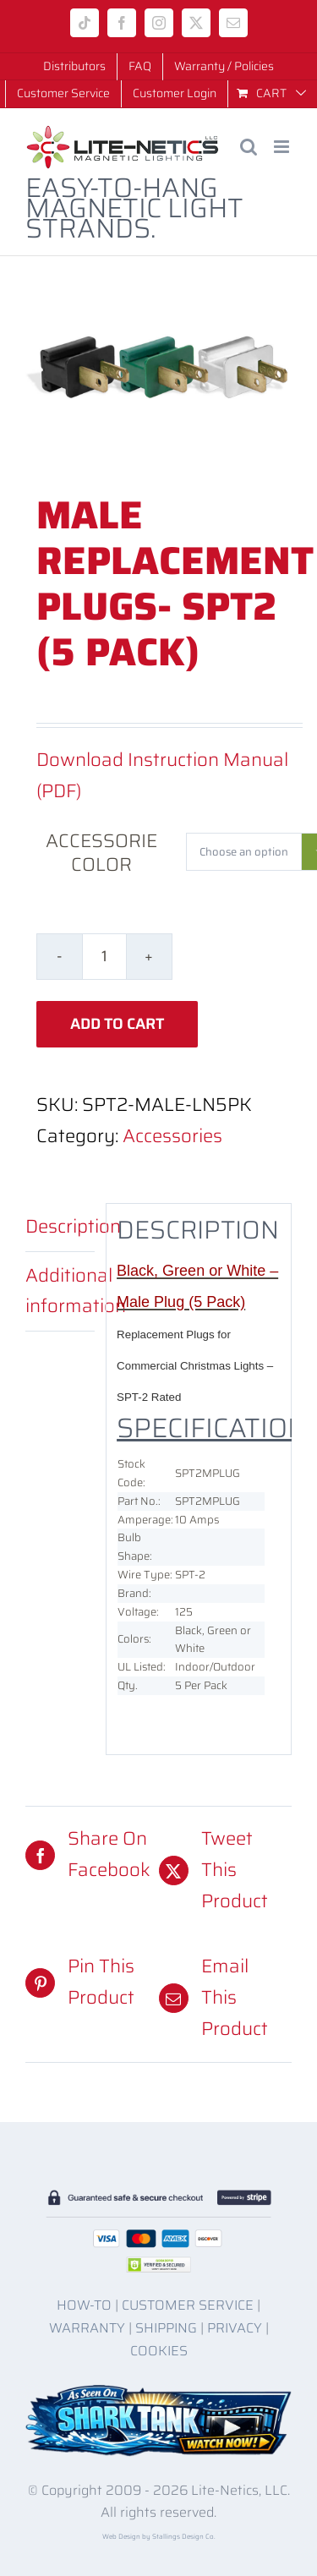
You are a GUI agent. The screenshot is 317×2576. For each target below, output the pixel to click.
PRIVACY (234, 2327)
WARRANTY (87, 2327)
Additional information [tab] (60, 1291)
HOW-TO (84, 2305)
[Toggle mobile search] (248, 147)
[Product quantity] (104, 956)
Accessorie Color (101, 852)
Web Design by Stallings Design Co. (159, 2536)
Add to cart (117, 1024)
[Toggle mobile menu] (283, 147)
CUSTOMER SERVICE (188, 2305)
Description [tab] (60, 1226)
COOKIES (159, 2350)
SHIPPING (166, 2327)
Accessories (172, 1136)
